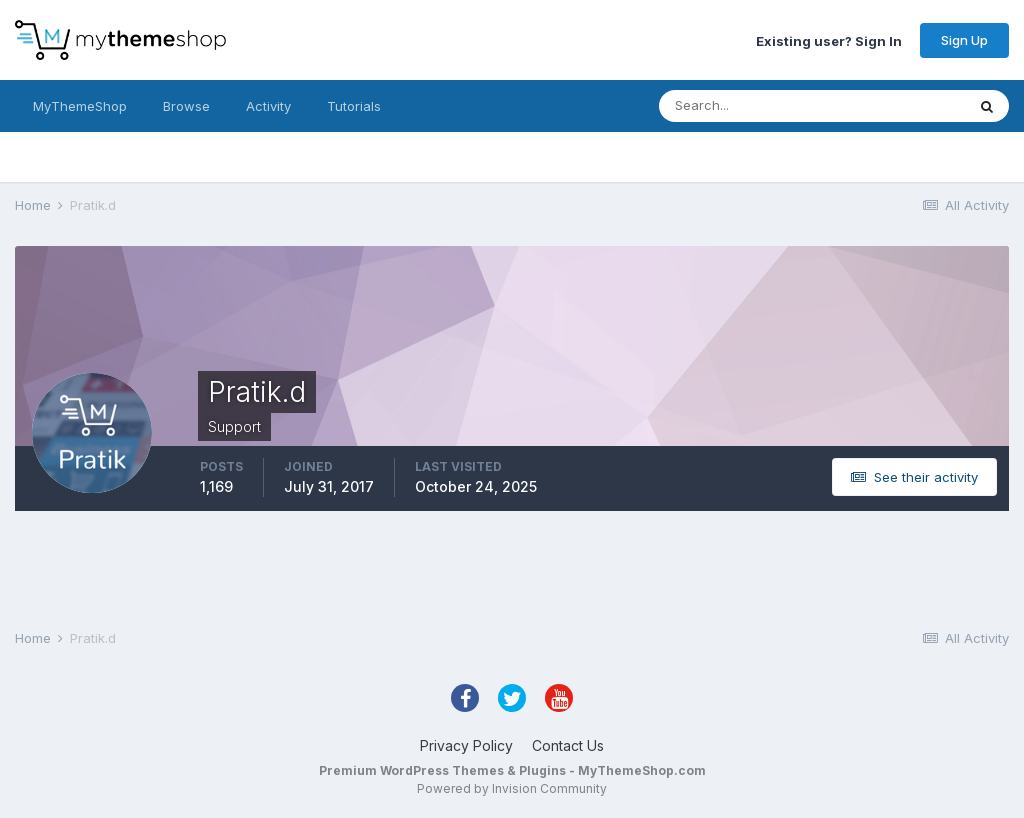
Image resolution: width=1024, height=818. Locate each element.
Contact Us (568, 745)
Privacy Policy (466, 745)
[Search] (747, 106)
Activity (268, 106)
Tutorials (354, 106)
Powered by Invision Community (512, 788)
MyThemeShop (80, 106)
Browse (186, 106)
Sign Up (964, 40)
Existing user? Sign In (829, 40)
